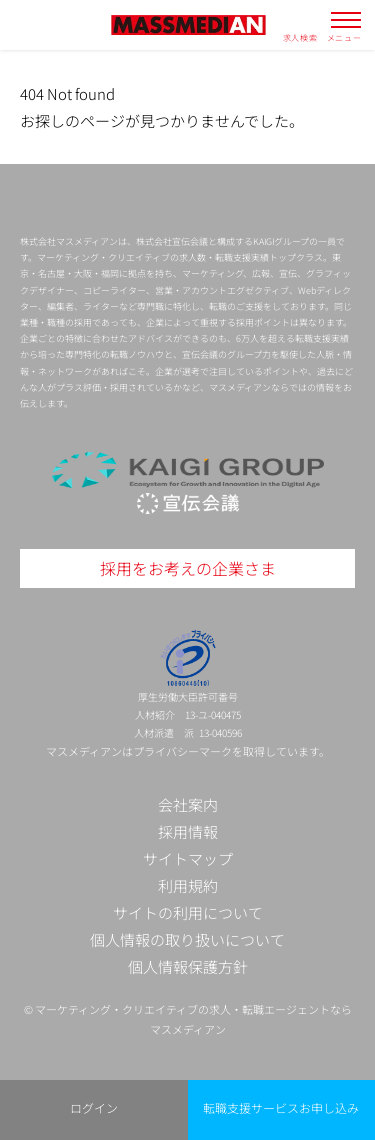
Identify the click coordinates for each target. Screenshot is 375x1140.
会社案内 (188, 804)
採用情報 (188, 831)
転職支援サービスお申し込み (281, 1107)
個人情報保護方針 (188, 966)
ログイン (94, 1107)
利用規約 (188, 885)
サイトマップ (188, 858)
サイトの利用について (188, 912)
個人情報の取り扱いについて (187, 939)
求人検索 (300, 37)
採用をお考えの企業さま (188, 568)
